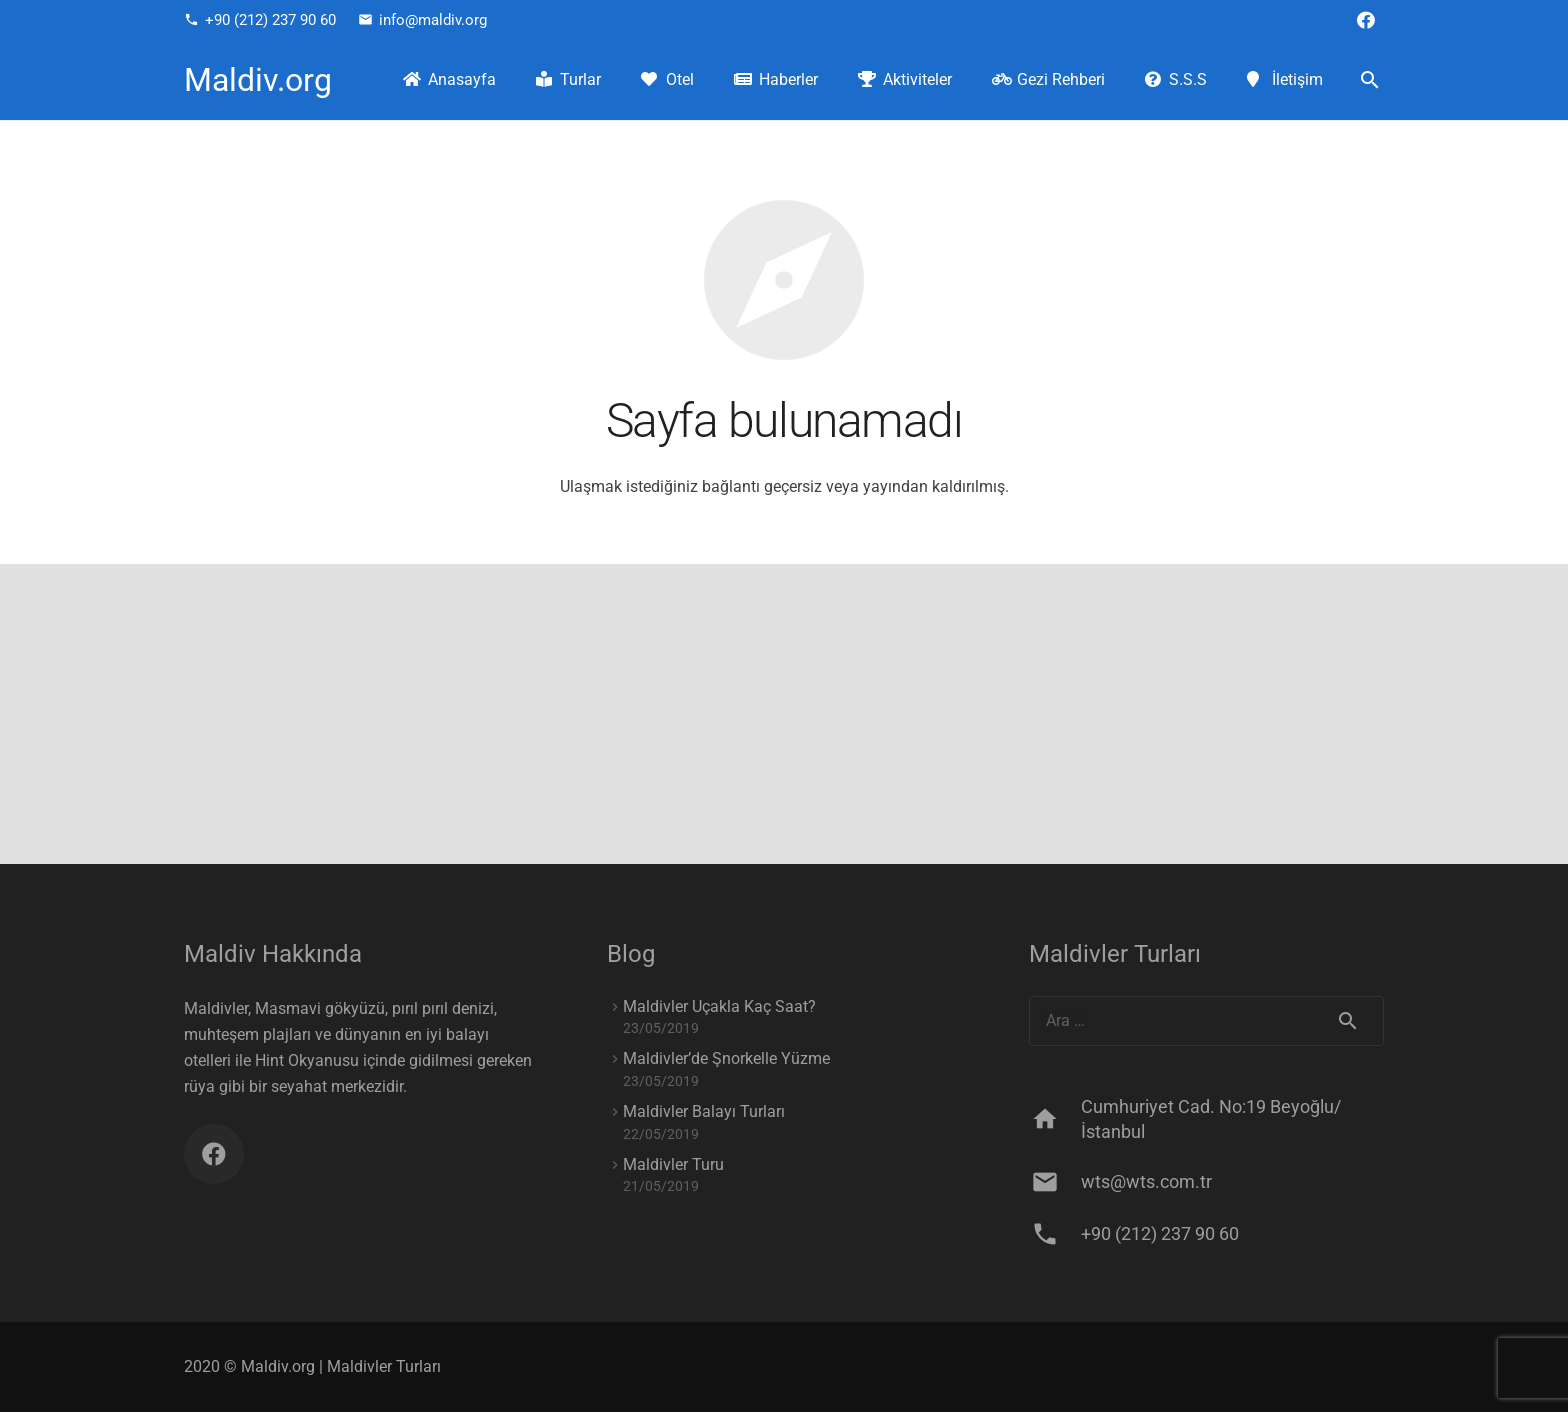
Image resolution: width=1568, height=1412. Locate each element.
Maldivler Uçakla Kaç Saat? (719, 1006)
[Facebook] (1366, 20)
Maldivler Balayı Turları (704, 1111)
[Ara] (1369, 80)
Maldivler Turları (384, 1366)
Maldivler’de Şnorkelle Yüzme (726, 1058)
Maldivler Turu (673, 1164)
